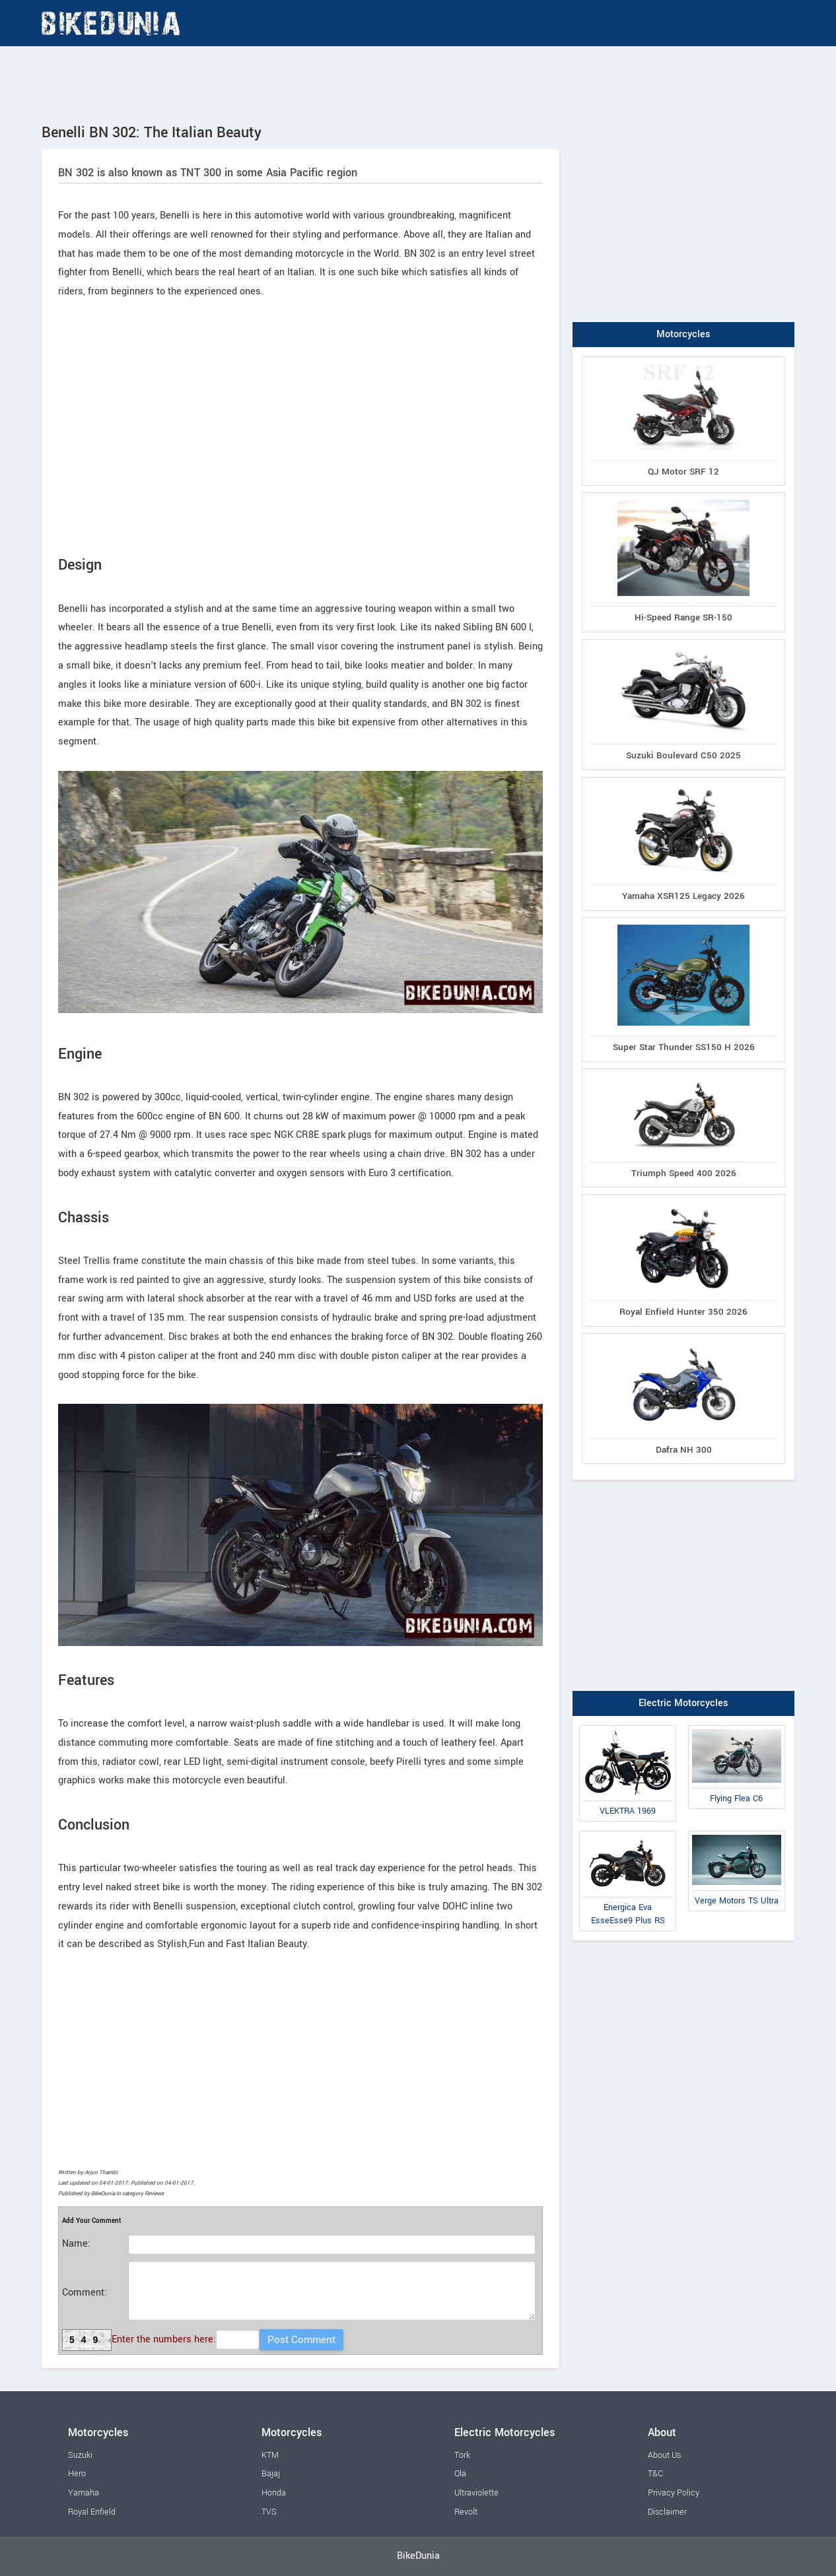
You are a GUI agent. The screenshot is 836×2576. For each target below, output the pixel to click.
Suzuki (80, 2455)
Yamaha (83, 2493)
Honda (273, 2493)
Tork (462, 2455)
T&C (655, 2474)
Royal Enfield (92, 2512)
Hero (77, 2474)
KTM (270, 2455)
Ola (460, 2474)
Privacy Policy (673, 2493)
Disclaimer (667, 2512)
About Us (664, 2455)
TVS (269, 2512)
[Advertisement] (418, 82)
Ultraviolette (476, 2493)
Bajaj (270, 2474)
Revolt (465, 2512)
